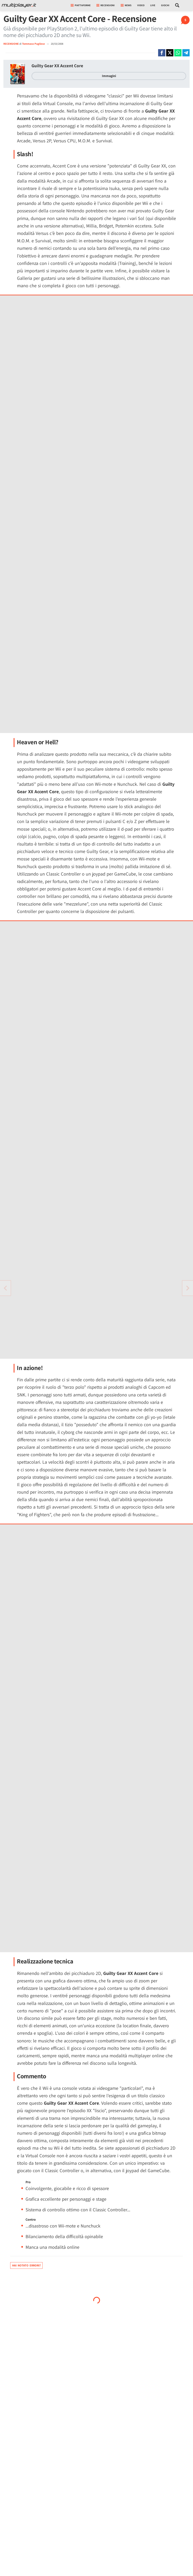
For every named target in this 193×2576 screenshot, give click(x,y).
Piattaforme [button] (81, 5)
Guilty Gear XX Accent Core (57, 66)
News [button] (126, 5)
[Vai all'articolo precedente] (187, 1288)
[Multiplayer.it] (19, 5)
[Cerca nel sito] (177, 5)
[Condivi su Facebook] (161, 52)
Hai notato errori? (26, 2265)
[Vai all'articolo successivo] (5, 1288)
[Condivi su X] (169, 52)
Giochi (165, 5)
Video (140, 5)
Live (152, 5)
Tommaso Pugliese (34, 44)
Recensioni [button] (105, 5)
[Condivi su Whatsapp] (178, 52)
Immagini (109, 76)
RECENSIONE (11, 44)
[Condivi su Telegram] (186, 52)
